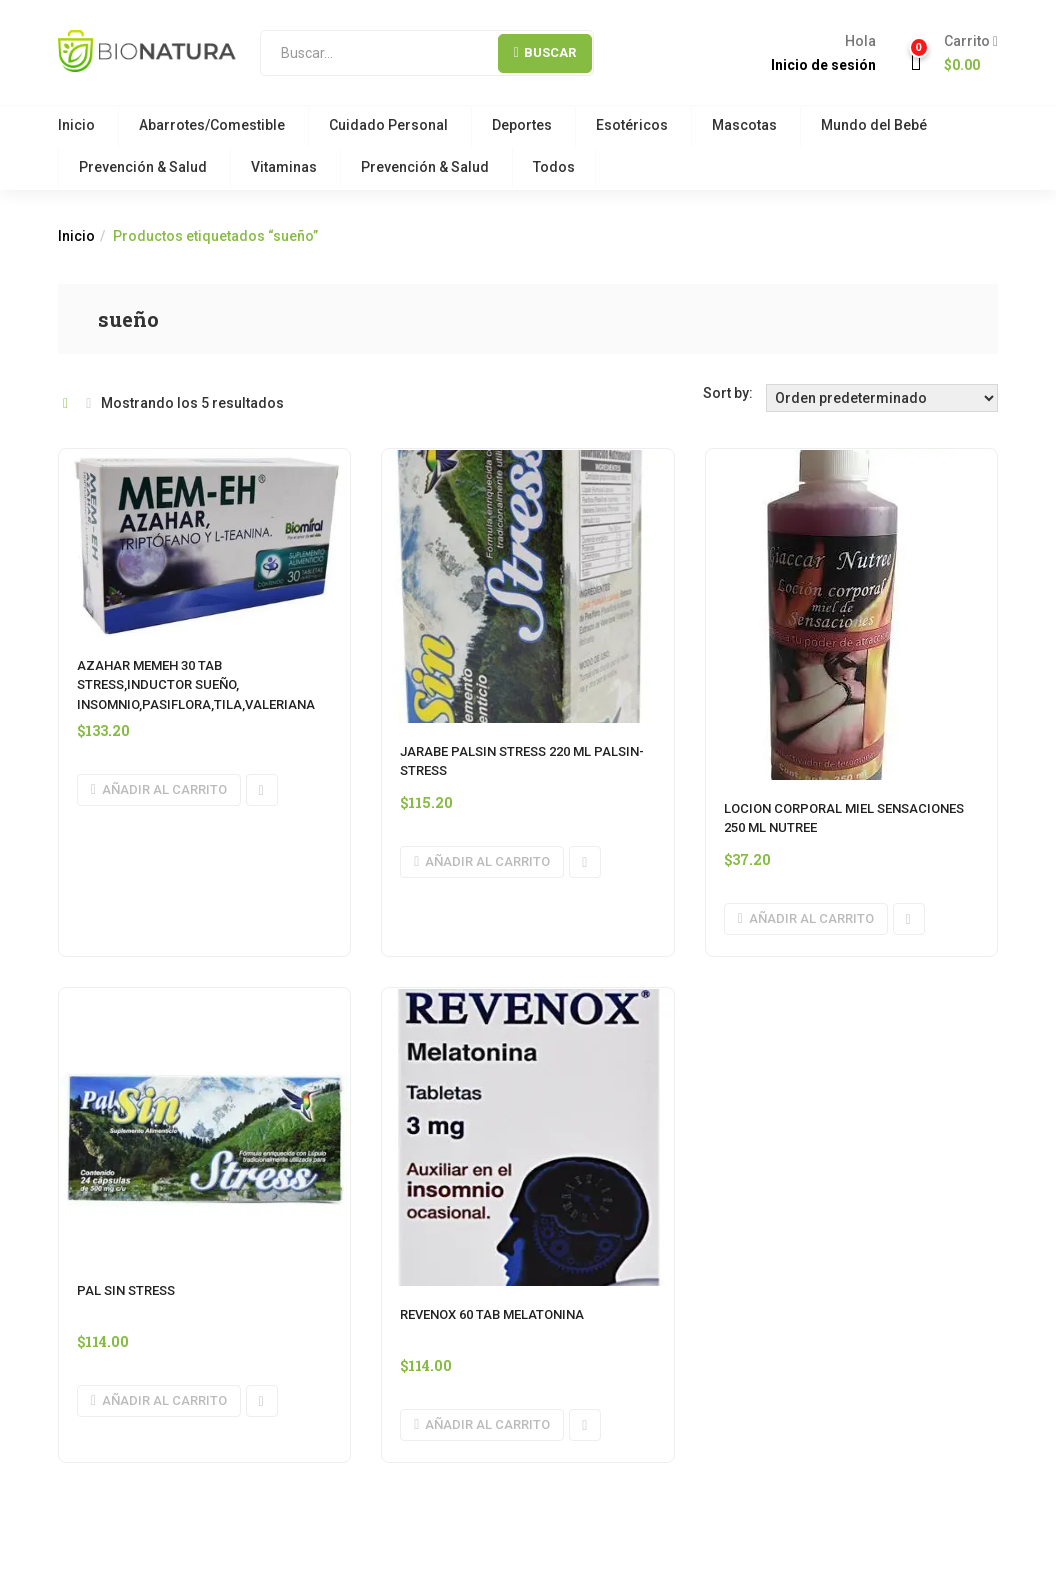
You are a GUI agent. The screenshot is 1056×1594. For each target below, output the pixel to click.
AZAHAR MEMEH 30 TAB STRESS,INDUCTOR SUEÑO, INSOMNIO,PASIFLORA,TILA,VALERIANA (196, 685)
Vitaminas (284, 167)
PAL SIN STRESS (126, 1290)
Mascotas (744, 125)
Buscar (545, 52)
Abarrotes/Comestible (212, 125)
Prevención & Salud (143, 167)
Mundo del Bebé (874, 125)
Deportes (522, 125)
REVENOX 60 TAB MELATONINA (492, 1314)
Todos (554, 167)
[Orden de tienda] (882, 398)
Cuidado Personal (388, 125)
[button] (963, 54)
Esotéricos (632, 125)
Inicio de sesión (823, 65)
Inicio (76, 125)
